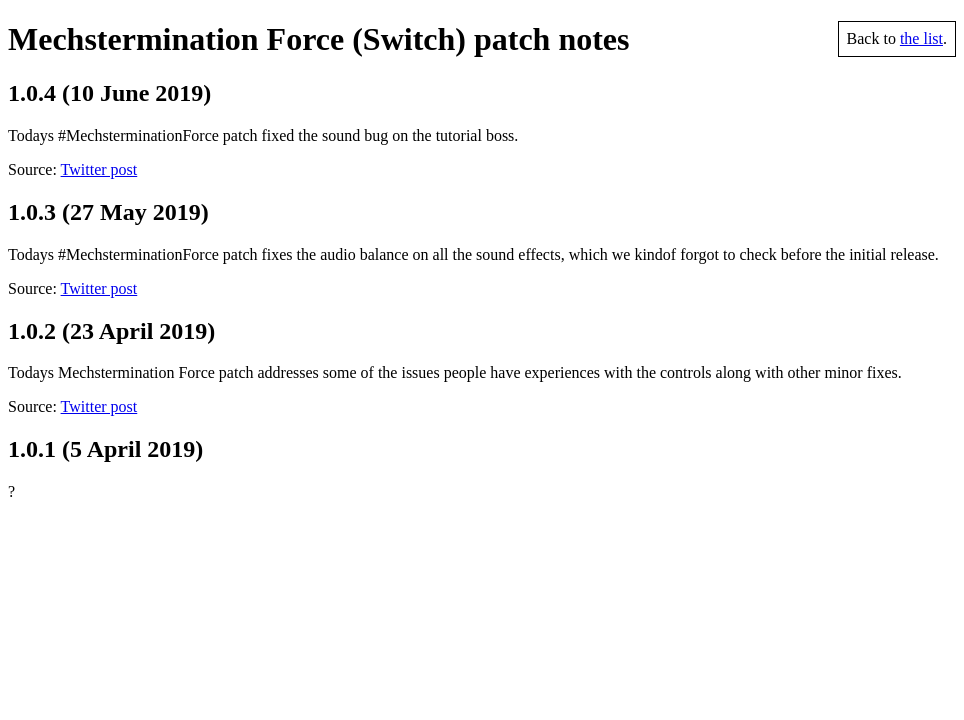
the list (921, 38)
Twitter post (99, 169)
